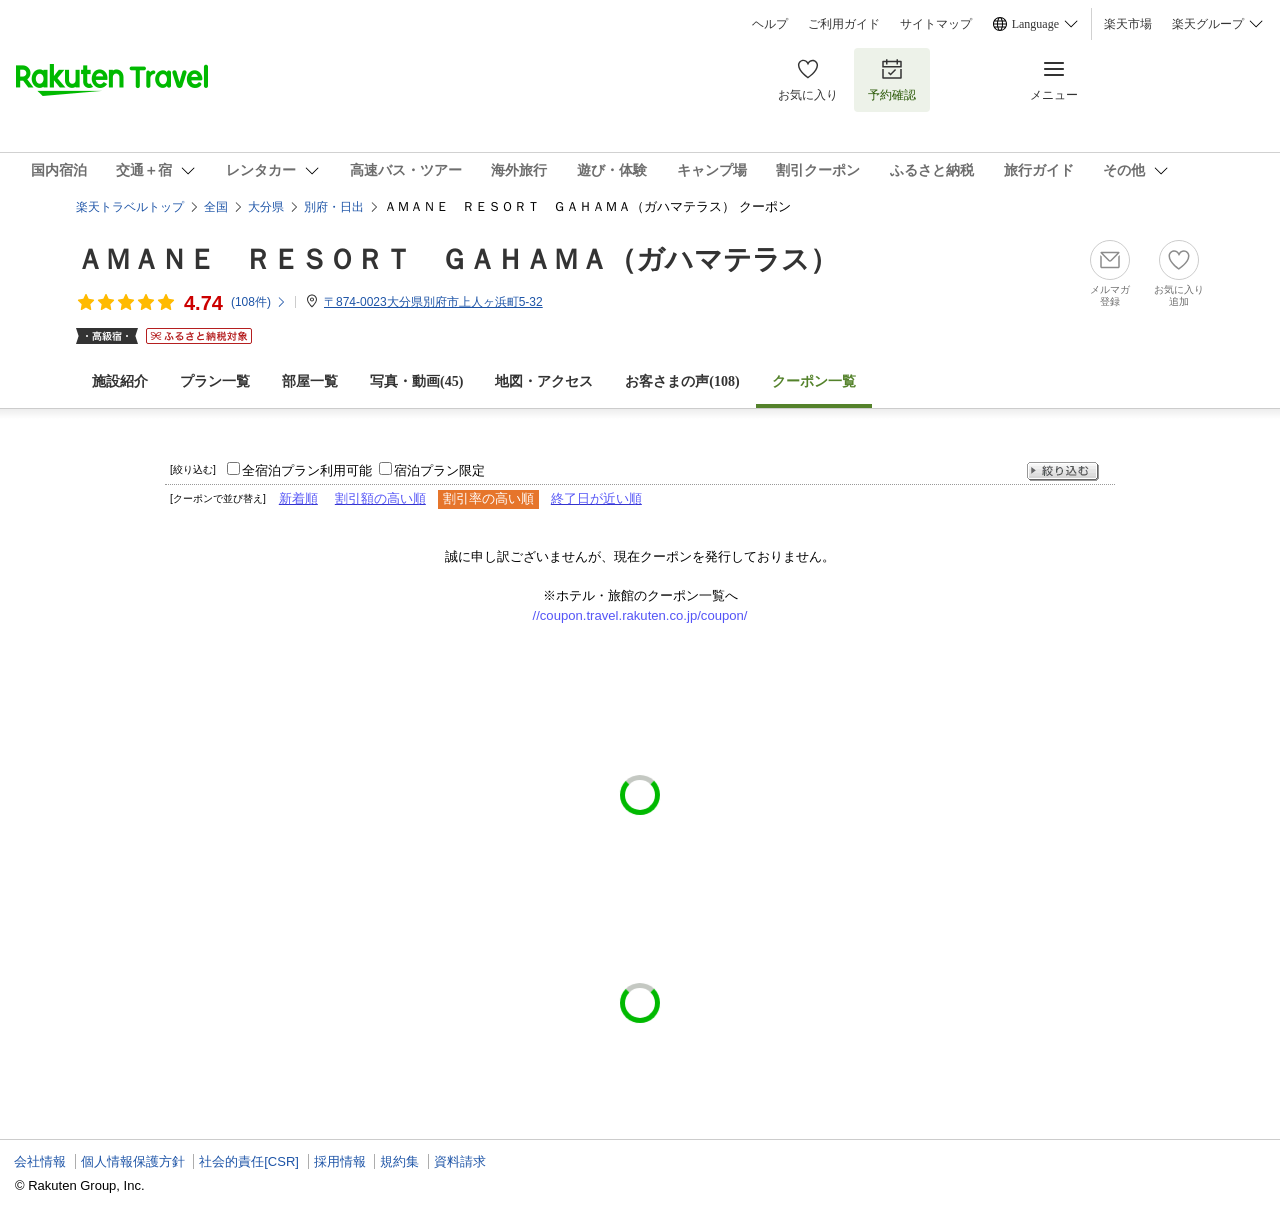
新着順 (298, 498)
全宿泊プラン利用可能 (307, 470)
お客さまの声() (682, 381)
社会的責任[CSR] (249, 1161)
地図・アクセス (544, 381)
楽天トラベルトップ (130, 207)
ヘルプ (770, 24)
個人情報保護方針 (133, 1161)
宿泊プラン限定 (439, 470)
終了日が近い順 (596, 498)
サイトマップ (936, 24)
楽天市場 (1128, 24)
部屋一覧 (310, 381)
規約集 (399, 1161)
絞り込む (1063, 471)
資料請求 (460, 1161)
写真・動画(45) (416, 381)
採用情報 (340, 1161)
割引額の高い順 (380, 498)
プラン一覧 (215, 381)
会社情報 (40, 1161)
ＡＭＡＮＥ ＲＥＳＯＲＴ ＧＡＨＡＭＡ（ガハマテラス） (457, 259)
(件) (259, 302)
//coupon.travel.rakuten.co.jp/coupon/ (640, 615)
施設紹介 (120, 381)
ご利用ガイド (844, 24)
